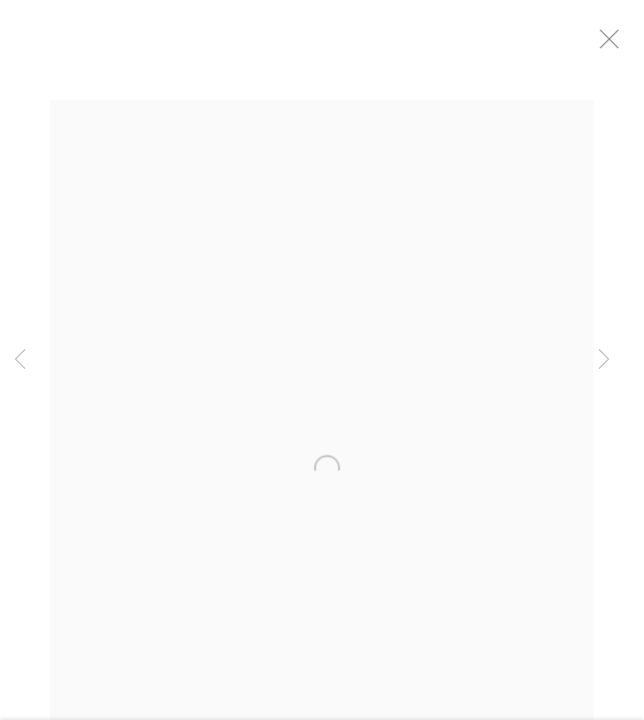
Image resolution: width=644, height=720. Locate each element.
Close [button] (623, 45)
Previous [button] (20, 360)
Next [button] (604, 360)
